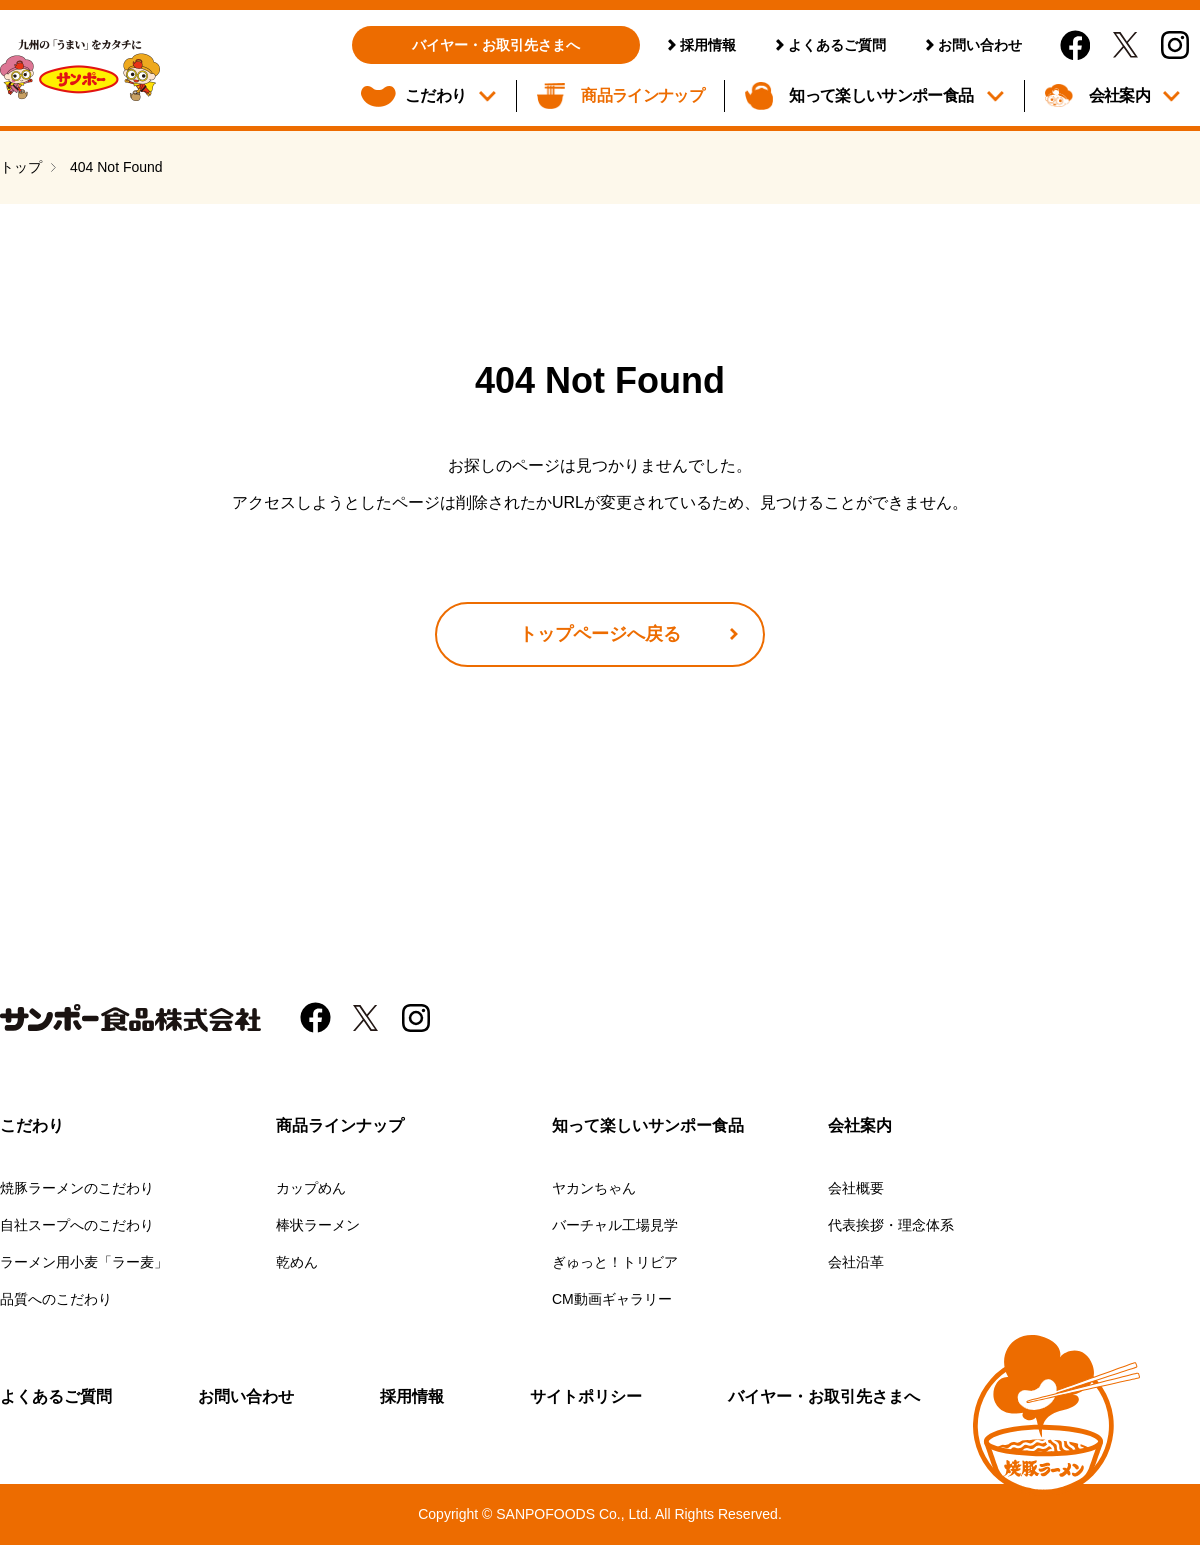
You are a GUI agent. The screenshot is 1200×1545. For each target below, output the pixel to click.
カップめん (311, 1188)
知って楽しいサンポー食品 (881, 95)
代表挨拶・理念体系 (891, 1225)
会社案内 (1119, 95)
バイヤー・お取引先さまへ (496, 45)
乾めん (297, 1262)
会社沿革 (856, 1262)
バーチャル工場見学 (615, 1225)
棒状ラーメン (318, 1225)
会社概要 (856, 1188)
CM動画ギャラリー (612, 1299)
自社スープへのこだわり (77, 1225)
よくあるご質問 (837, 45)
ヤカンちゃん (594, 1188)
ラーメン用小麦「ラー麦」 (84, 1262)
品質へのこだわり (56, 1299)
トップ (21, 167)
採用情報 (708, 45)
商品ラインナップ (642, 95)
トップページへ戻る (600, 634)
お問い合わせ (980, 45)
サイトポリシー (586, 1396)
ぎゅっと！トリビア (615, 1262)
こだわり (435, 95)
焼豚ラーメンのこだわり (77, 1188)
